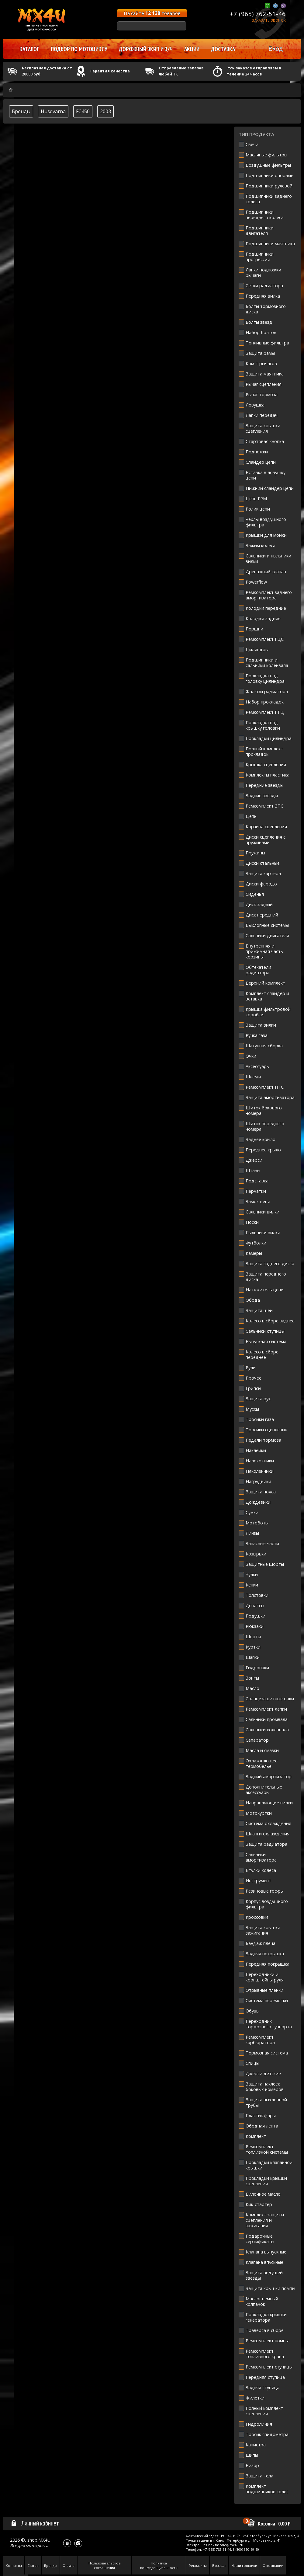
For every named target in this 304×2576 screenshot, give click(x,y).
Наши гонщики (244, 2565)
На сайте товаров (152, 13)
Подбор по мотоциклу (79, 49)
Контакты (14, 2565)
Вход (275, 48)
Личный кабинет (35, 2523)
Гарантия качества (110, 71)
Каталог (29, 49)
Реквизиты (198, 2565)
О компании (273, 2565)
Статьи (33, 2565)
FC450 (83, 111)
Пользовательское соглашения (104, 2565)
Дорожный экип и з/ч (146, 49)
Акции (191, 49)
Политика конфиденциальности (159, 2565)
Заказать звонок (269, 20)
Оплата (68, 2565)
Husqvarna (53, 111)
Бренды (21, 111)
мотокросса (37, 2545)
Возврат (219, 2565)
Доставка (223, 49)
